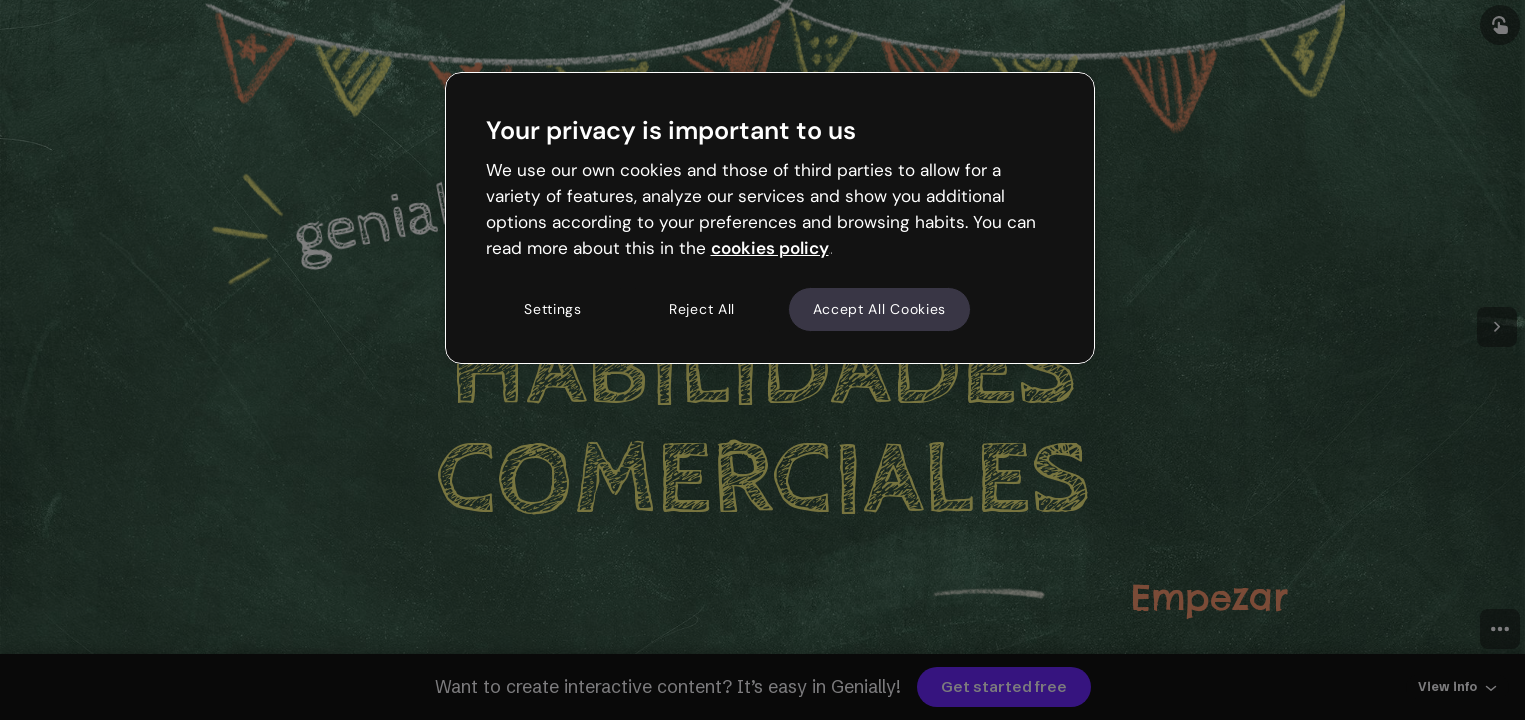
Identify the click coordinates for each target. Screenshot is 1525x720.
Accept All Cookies (880, 309)
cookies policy (770, 248)
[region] (770, 218)
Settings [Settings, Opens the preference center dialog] (553, 309)
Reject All (702, 309)
